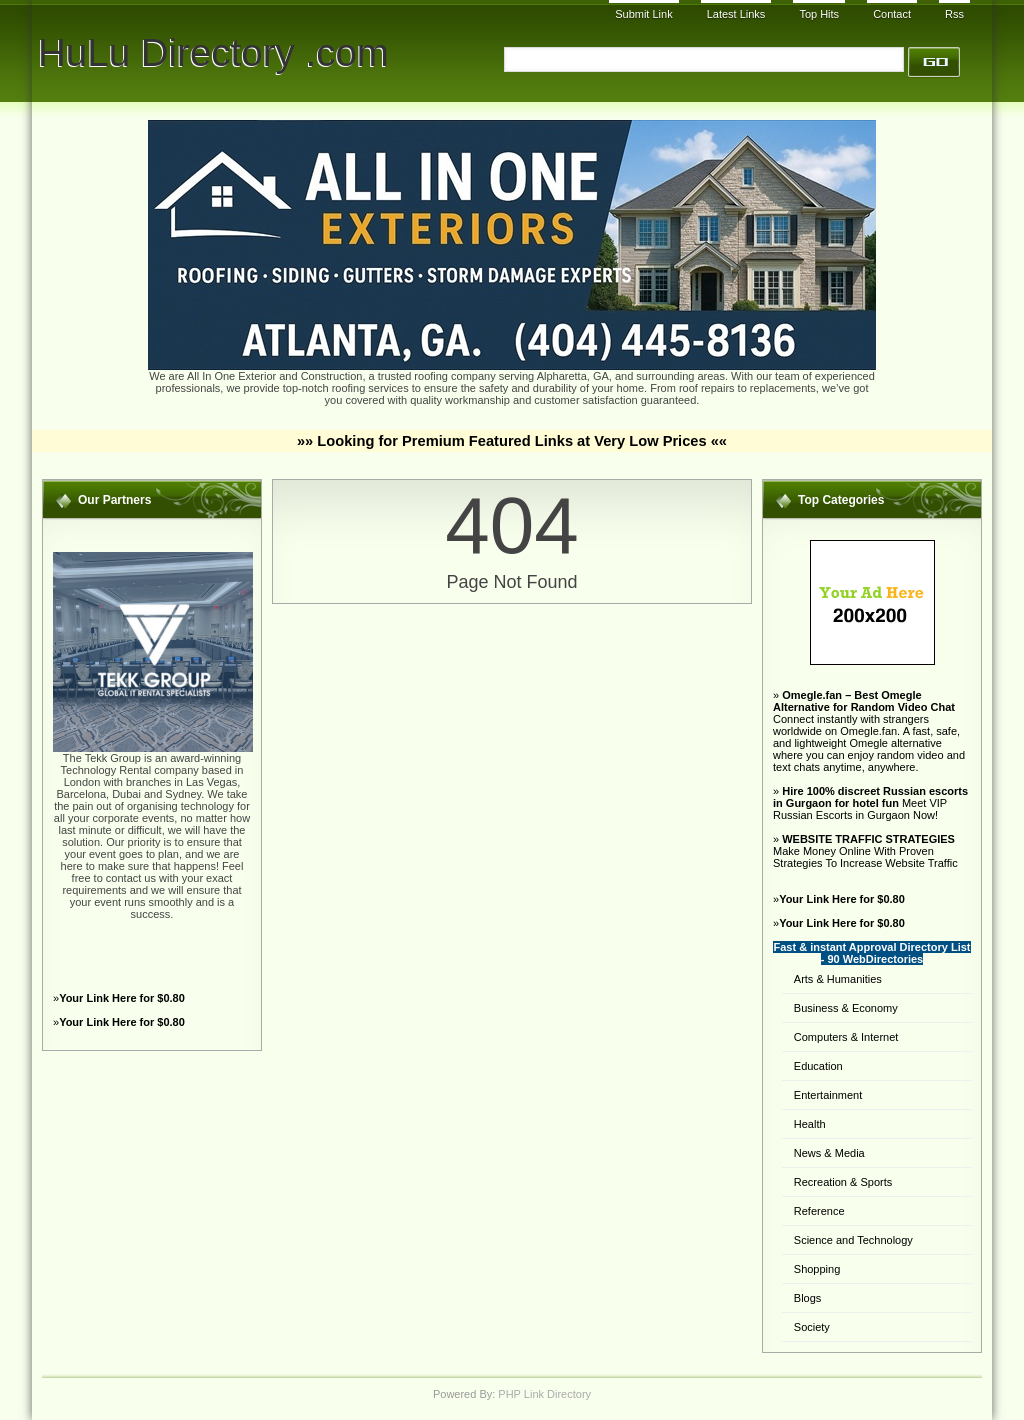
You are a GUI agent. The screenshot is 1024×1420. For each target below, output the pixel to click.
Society (812, 1327)
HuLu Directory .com (213, 52)
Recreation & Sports (843, 1182)
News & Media (829, 1153)
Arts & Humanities (838, 979)
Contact (892, 14)
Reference (819, 1211)
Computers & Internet (846, 1037)
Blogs (808, 1298)
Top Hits (819, 14)
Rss (954, 14)
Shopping (817, 1269)
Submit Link (643, 14)
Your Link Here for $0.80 (122, 998)
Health (810, 1124)
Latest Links (736, 14)
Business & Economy (846, 1008)
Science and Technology (853, 1240)
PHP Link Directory (544, 1394)
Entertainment (828, 1095)
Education (818, 1066)
